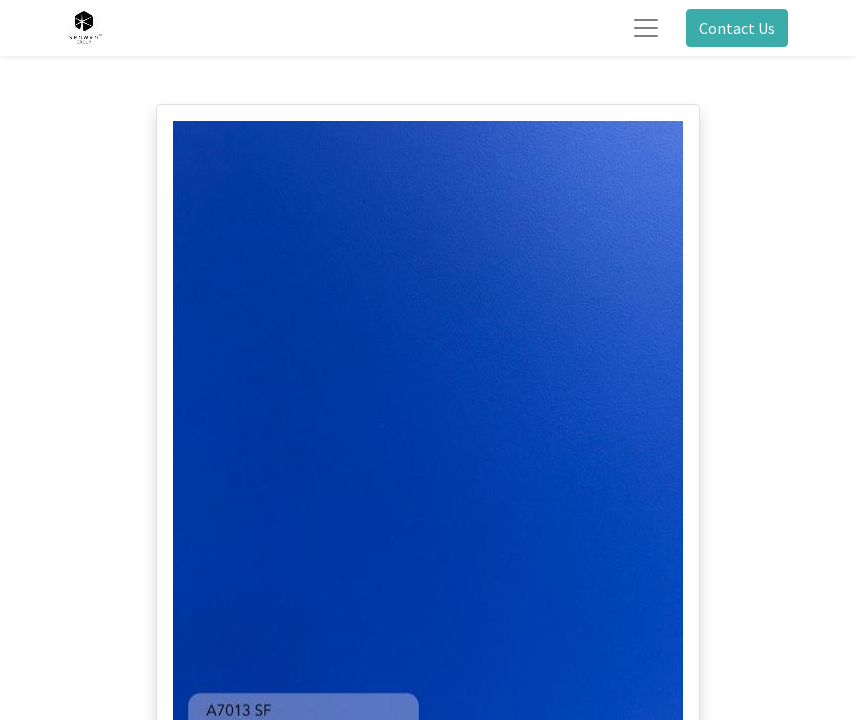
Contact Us (737, 28)
